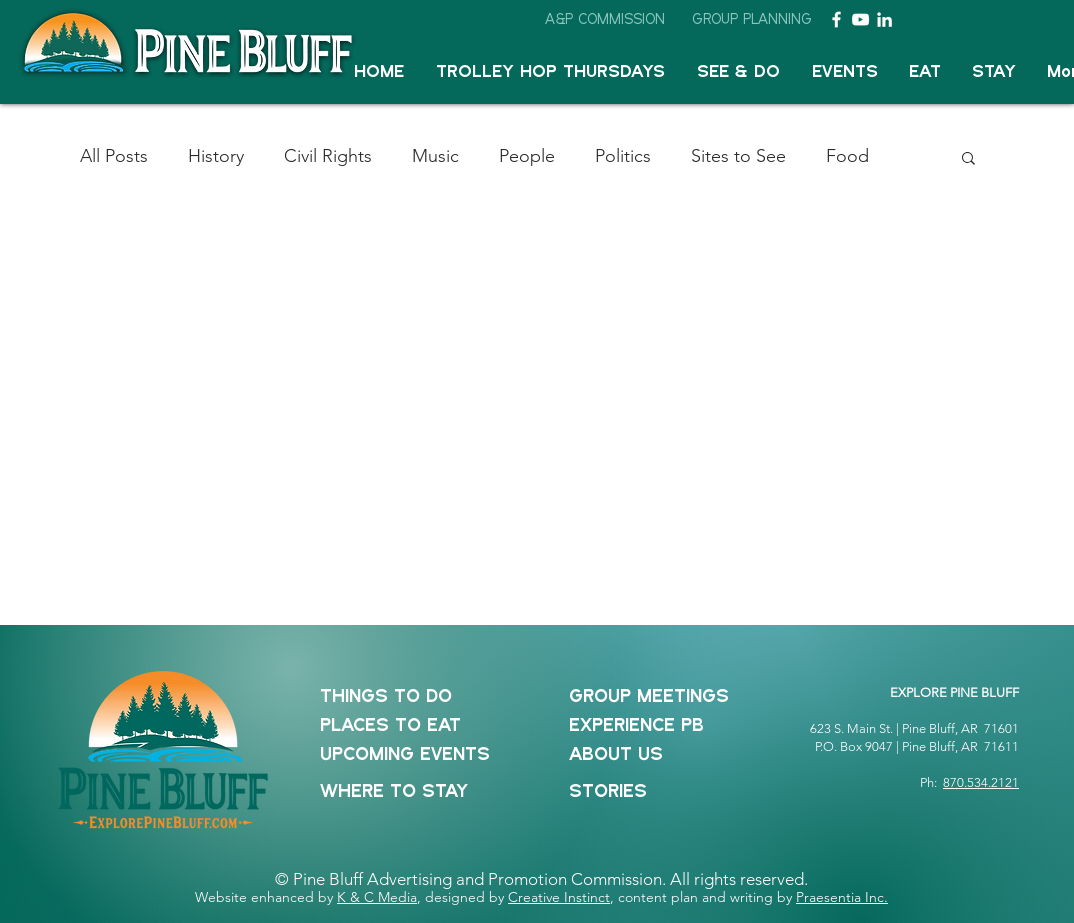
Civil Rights (328, 156)
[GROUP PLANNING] (752, 19)
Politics (623, 156)
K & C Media (377, 897)
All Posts (114, 156)
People (527, 156)
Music (435, 156)
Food (847, 156)
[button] (738, 72)
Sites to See (738, 156)
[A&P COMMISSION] (604, 19)
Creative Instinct (559, 897)
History (216, 156)
